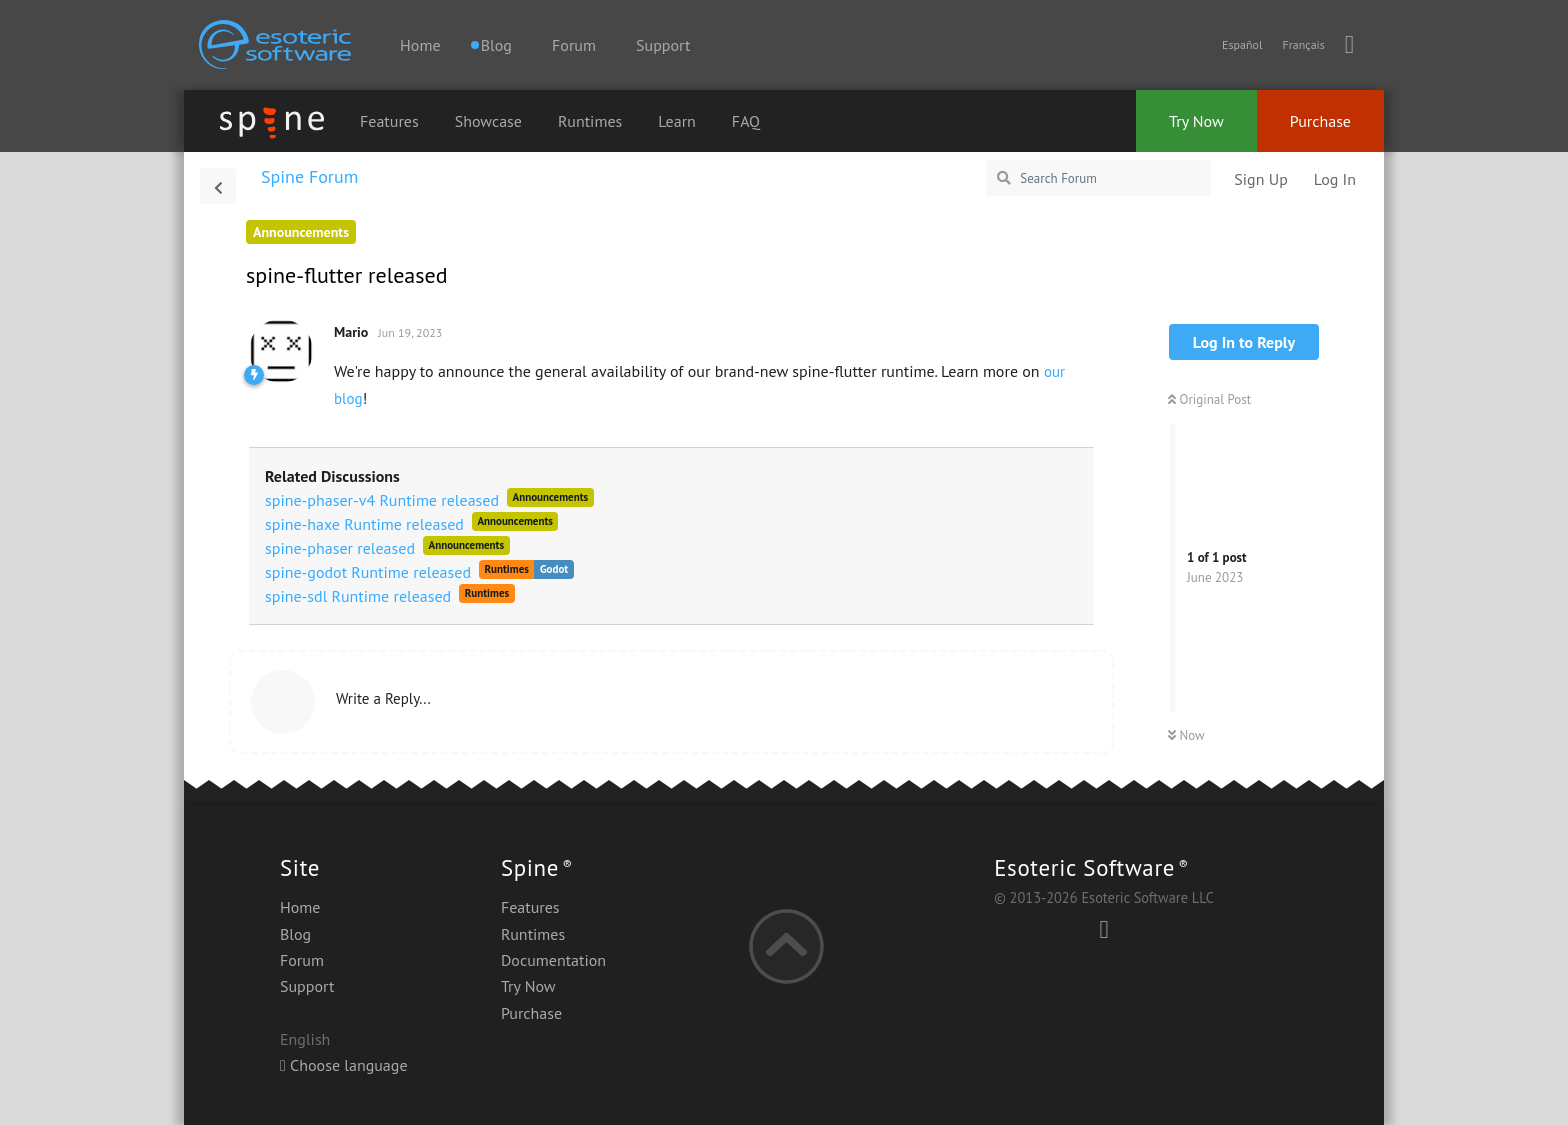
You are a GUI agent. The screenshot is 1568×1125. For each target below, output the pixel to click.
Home (420, 45)
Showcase (488, 121)
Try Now (1196, 121)
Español (1242, 44)
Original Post (1209, 399)
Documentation (553, 960)
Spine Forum (309, 176)
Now (1186, 735)
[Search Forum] (1098, 178)
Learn (677, 121)
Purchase (1320, 121)
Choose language (344, 1065)
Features (389, 121)
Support (663, 45)
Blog (295, 934)
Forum (574, 45)
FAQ (746, 121)
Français (1303, 44)
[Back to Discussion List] (218, 186)
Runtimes (590, 121)
